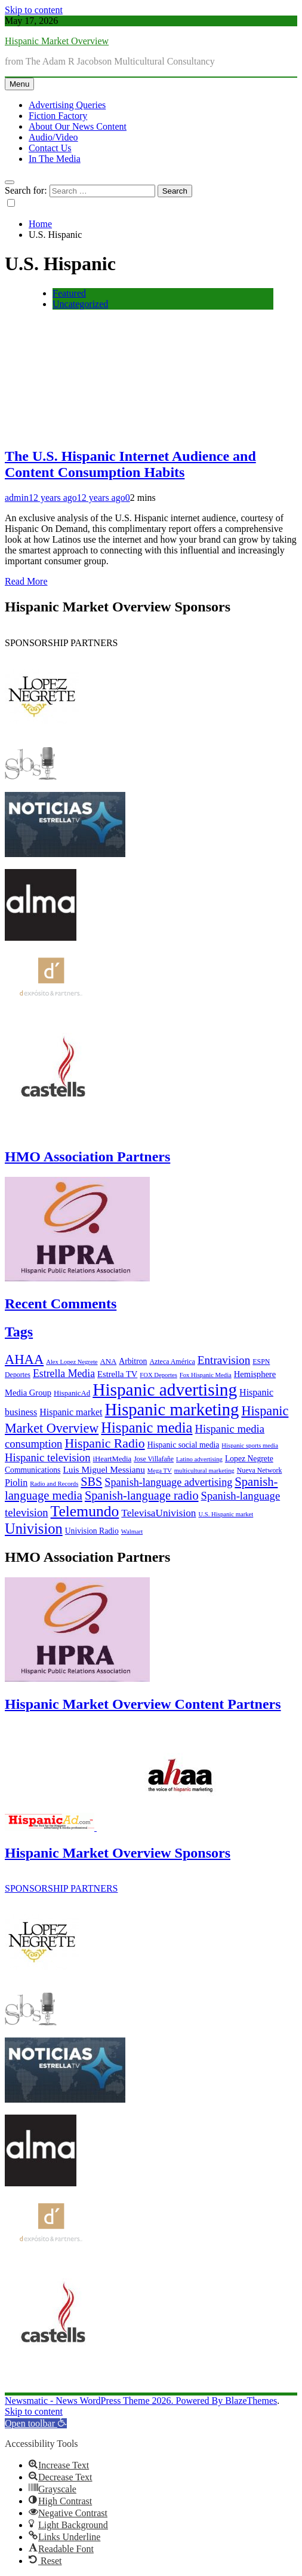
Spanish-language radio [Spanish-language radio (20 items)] (142, 1495)
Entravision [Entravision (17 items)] (224, 1360)
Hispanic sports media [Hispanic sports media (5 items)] (249, 1445)
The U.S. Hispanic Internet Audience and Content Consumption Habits (130, 464)
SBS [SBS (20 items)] (91, 1481)
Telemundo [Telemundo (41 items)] (85, 1511)
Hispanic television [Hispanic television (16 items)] (48, 1457)
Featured (69, 293)
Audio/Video (53, 137)
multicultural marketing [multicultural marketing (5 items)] (204, 1470)
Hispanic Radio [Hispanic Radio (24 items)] (104, 1443)
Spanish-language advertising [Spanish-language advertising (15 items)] (168, 1482)
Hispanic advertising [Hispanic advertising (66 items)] (165, 1389)
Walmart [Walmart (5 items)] (132, 1531)
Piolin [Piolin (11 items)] (16, 1482)
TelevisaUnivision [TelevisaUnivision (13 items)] (158, 1513)
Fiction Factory (58, 116)
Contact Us (50, 148)
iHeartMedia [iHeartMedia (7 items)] (112, 1459)
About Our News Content (78, 126)
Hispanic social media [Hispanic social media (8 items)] (183, 1444)
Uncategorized (80, 304)
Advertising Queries (67, 105)
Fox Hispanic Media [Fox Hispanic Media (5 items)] (206, 1375)
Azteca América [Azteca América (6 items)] (172, 1361)
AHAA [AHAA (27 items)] (24, 1359)
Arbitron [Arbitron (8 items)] (133, 1361)
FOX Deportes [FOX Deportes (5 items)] (158, 1375)
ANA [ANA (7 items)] (108, 1361)
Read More (26, 581)
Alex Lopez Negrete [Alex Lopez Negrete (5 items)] (71, 1362)
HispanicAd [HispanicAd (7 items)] (72, 1393)
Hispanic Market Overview (57, 41)
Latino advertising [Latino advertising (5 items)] (199, 1459)
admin (17, 497)
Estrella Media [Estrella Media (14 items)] (64, 1373)
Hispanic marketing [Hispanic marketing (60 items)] (172, 1409)
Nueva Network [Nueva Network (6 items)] (259, 1470)
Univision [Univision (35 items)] (34, 1528)
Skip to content (34, 10)
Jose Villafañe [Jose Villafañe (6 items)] (154, 1459)
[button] (36, 2423)
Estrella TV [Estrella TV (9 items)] (117, 1374)
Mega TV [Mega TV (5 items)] (159, 1470)
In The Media (55, 159)
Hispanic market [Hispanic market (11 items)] (70, 1412)
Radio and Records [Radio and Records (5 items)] (54, 1483)
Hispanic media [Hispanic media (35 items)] (146, 1427)
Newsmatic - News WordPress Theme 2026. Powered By (115, 2401)
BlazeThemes (251, 2401)
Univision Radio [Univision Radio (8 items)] (92, 1530)
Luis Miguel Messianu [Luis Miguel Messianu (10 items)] (103, 1469)
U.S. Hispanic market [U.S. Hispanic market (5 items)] (226, 1514)
